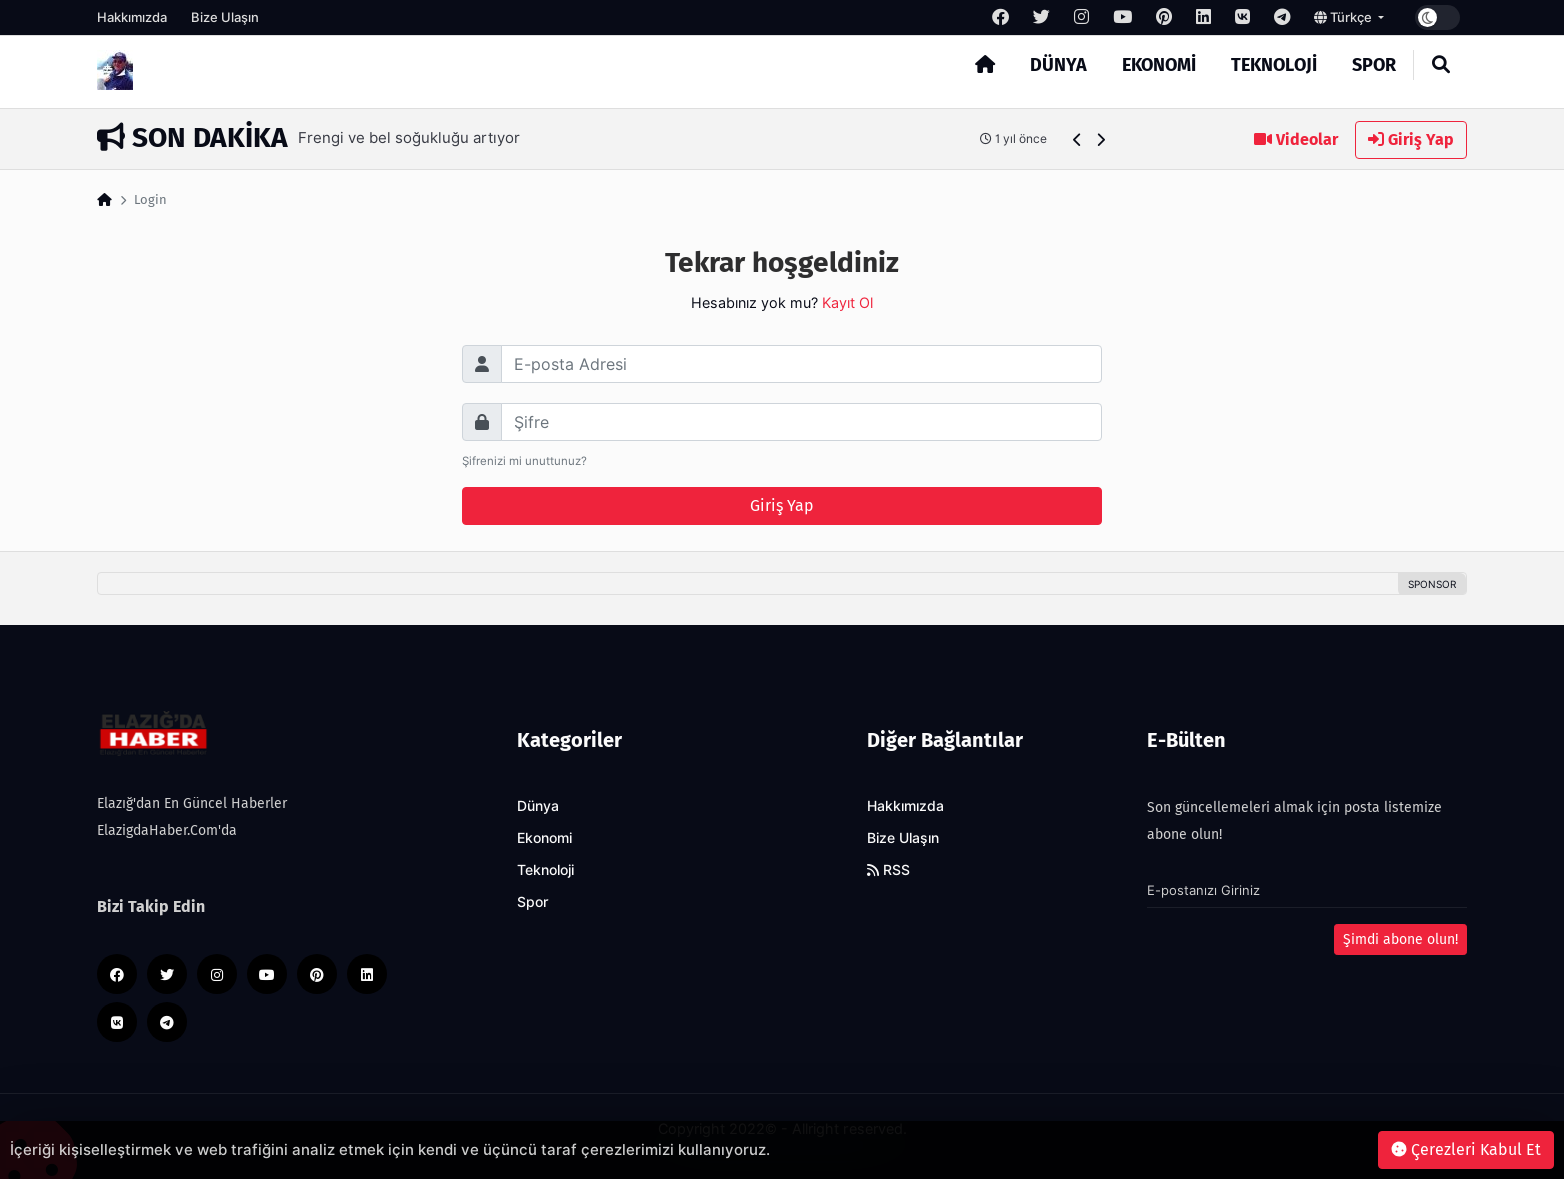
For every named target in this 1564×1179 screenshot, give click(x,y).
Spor (1374, 65)
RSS (888, 870)
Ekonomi (1159, 65)
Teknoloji (1274, 65)
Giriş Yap (1411, 139)
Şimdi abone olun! (1400, 939)
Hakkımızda (132, 17)
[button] (1077, 139)
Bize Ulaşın (225, 17)
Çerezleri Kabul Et (1466, 1149)
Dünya (1058, 65)
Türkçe (1344, 17)
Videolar (1296, 139)
